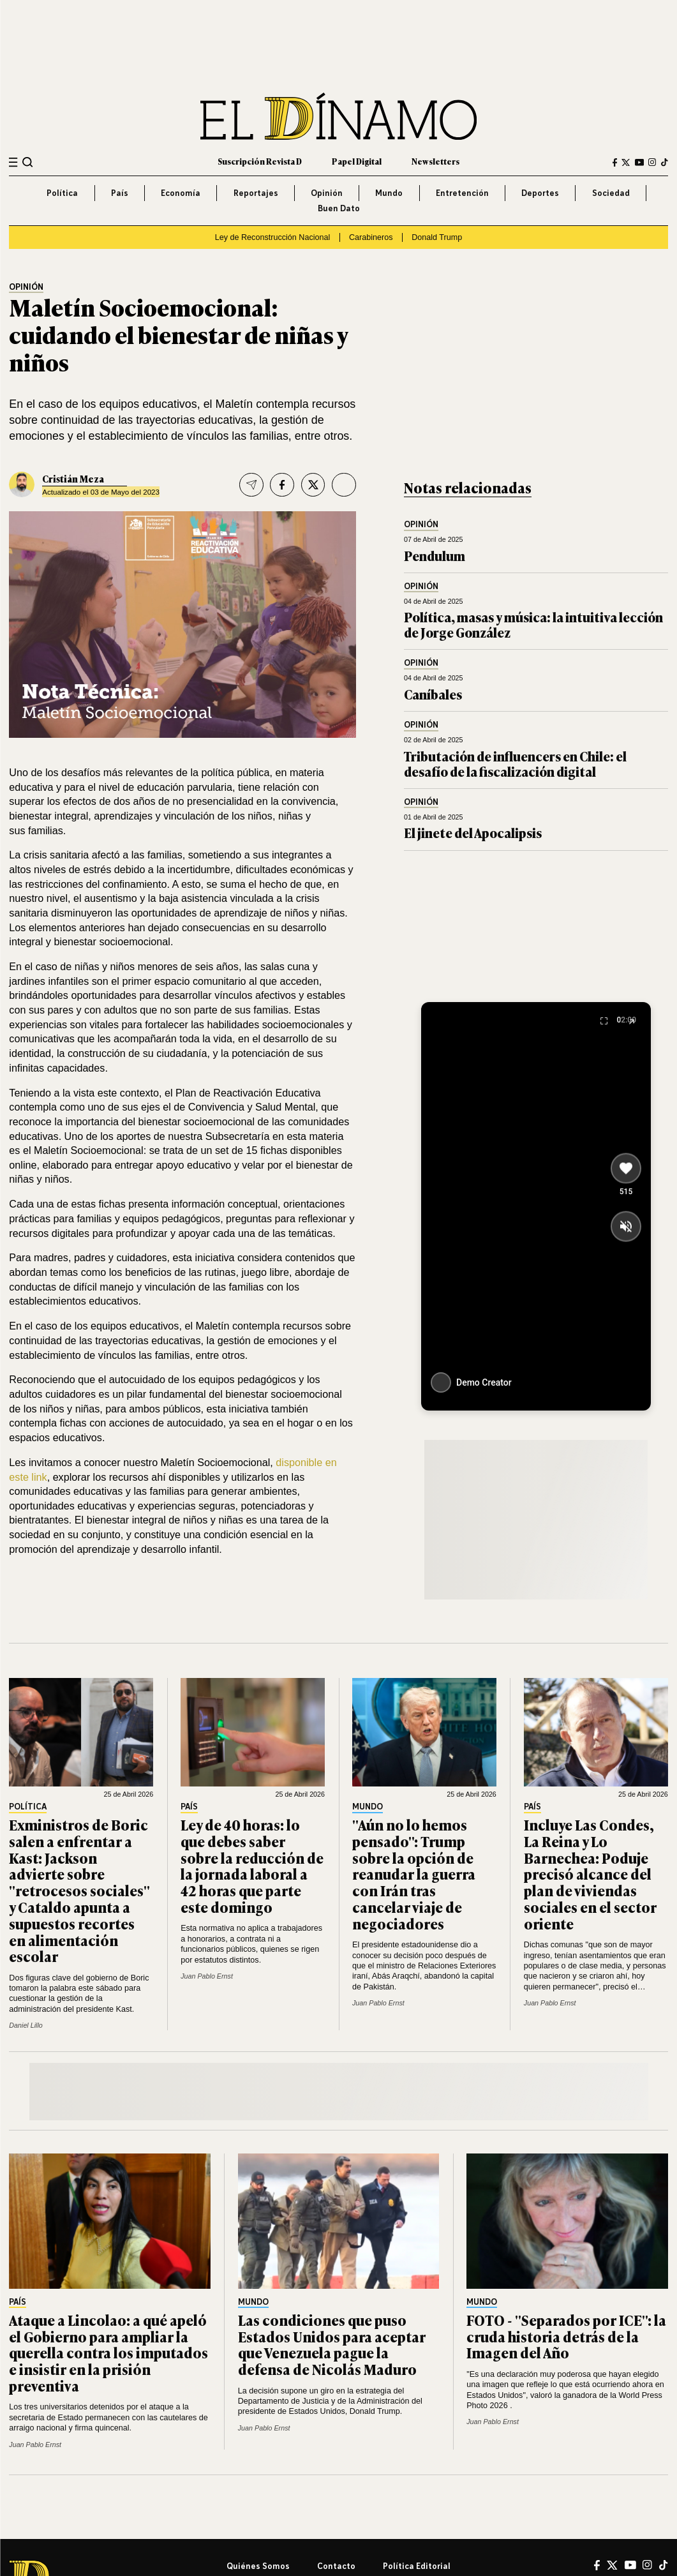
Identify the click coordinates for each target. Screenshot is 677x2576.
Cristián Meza (73, 478)
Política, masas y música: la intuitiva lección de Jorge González (533, 624)
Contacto (336, 2566)
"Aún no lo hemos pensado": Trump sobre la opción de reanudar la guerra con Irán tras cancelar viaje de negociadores (413, 1874)
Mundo (389, 193)
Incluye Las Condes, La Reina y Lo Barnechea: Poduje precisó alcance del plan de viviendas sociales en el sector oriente (590, 1874)
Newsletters (435, 161)
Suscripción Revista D (260, 161)
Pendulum (434, 555)
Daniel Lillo (26, 2025)
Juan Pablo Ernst (207, 1976)
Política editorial (416, 2566)
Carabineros (371, 237)
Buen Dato (339, 208)
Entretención (462, 193)
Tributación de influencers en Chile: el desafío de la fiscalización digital (515, 764)
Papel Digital (357, 161)
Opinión (327, 193)
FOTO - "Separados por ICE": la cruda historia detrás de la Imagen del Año (566, 2336)
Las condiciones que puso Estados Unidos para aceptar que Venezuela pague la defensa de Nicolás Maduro (332, 2344)
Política (62, 193)
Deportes (540, 193)
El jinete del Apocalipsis (473, 832)
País (119, 193)
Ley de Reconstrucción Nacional (273, 237)
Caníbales (433, 694)
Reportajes (256, 193)
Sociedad (611, 193)
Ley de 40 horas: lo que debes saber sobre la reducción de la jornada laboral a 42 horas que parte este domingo (252, 1866)
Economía (180, 193)
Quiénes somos (258, 2566)
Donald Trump (437, 237)
